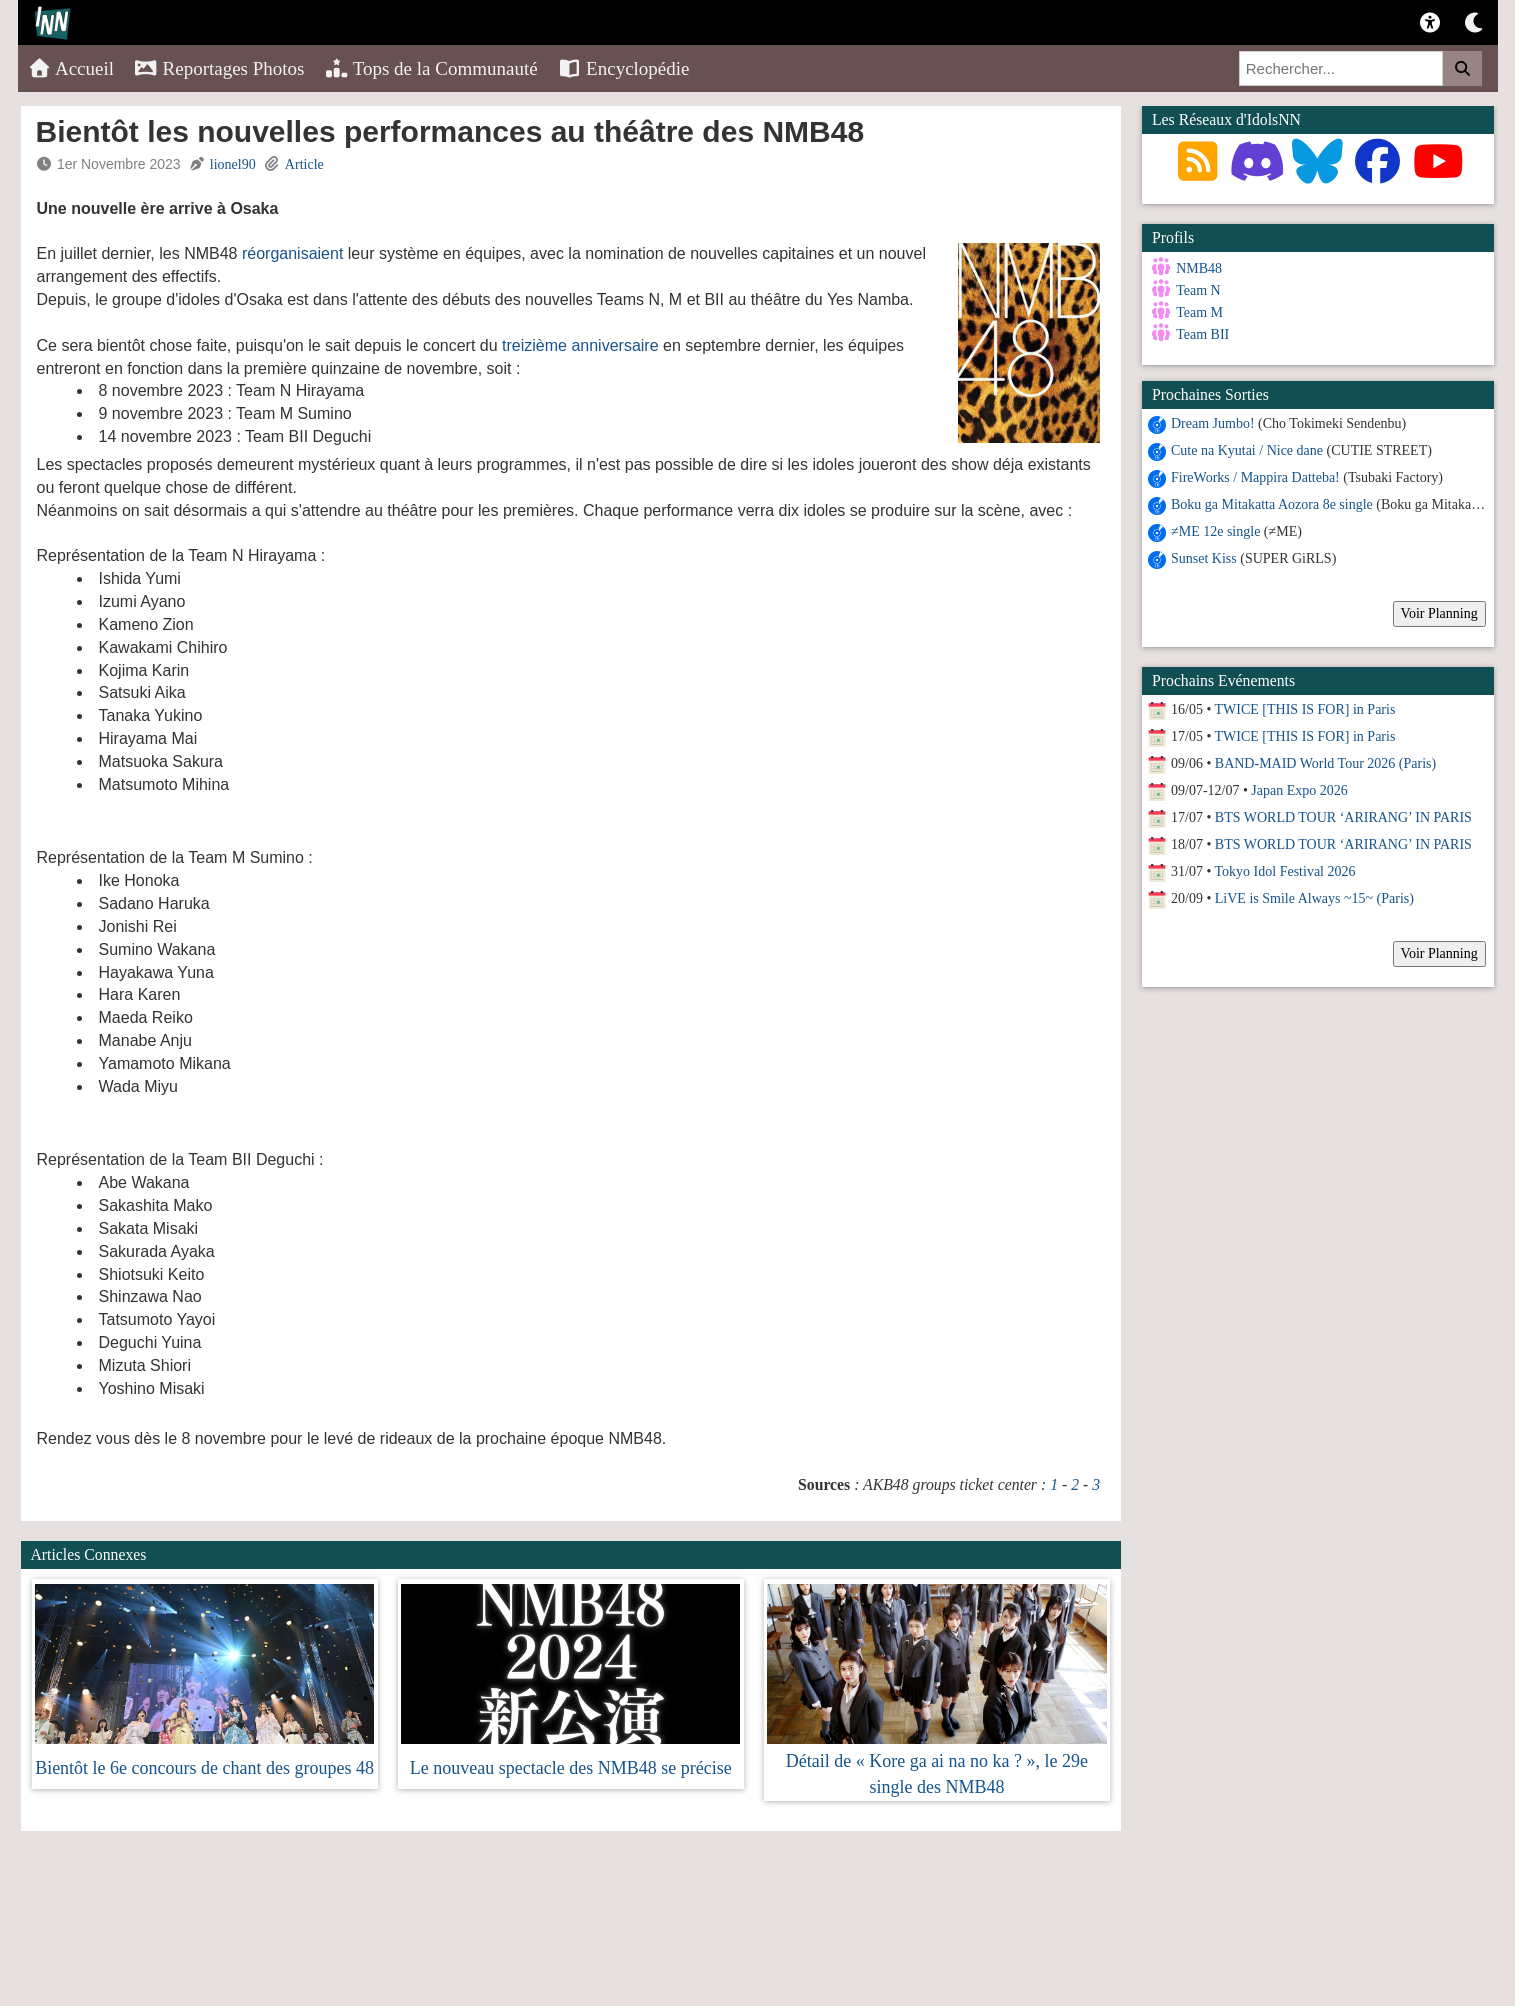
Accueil (71, 68)
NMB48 (1199, 268)
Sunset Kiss (1204, 558)
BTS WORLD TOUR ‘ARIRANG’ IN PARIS (1343, 817)
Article (304, 164)
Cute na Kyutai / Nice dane (1247, 450)
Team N (1198, 290)
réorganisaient (292, 253)
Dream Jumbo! (1213, 423)
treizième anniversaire (580, 345)
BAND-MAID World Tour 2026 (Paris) (1325, 763)
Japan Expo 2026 (1299, 790)
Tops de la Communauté (431, 68)
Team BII (1202, 334)
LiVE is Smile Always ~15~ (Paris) (1314, 898)
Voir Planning (1439, 613)
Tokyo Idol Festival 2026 (1285, 871)
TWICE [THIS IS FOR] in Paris (1305, 709)
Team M (1199, 312)
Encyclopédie (624, 68)
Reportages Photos (219, 68)
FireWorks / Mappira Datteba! (1255, 477)
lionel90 (233, 164)
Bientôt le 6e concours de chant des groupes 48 (204, 1768)
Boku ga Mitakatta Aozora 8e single (1272, 504)
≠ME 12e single (1215, 531)
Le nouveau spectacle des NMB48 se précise (571, 1768)
